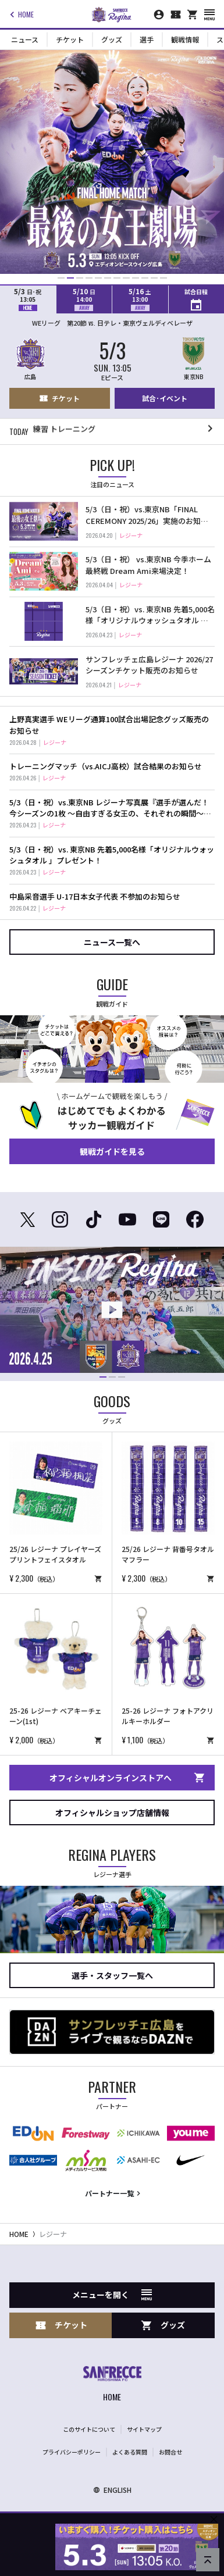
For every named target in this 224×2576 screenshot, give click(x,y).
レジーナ (53, 2234)
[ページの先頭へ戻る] (207, 2559)
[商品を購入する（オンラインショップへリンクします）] (98, 1578)
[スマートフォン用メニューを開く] (209, 15)
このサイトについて (89, 2429)
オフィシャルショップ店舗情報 (112, 1812)
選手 (147, 39)
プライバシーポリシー (71, 2451)
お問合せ (170, 2451)
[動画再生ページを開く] (112, 1310)
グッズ (111, 39)
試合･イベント (164, 398)
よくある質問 (129, 2451)
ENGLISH (112, 2490)
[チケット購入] (176, 14)
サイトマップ (144, 2429)
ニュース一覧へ (112, 942)
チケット (70, 39)
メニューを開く (112, 2294)
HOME (20, 14)
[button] (61, 278)
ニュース (24, 39)
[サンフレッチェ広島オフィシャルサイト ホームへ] (112, 2385)
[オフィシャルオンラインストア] (192, 14)
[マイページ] (159, 14)
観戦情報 (185, 39)
